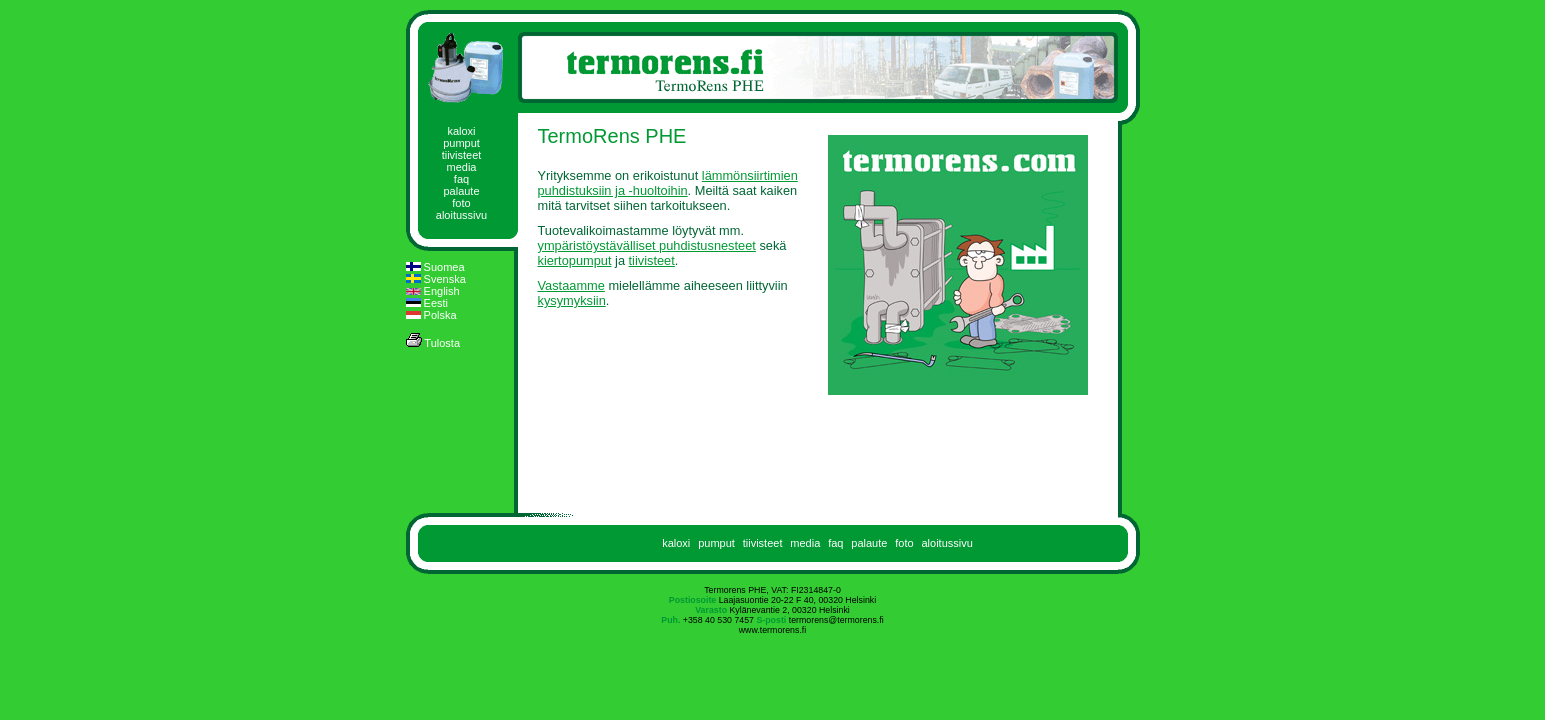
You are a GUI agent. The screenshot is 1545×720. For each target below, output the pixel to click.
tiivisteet (462, 155)
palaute (461, 191)
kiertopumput (575, 260)
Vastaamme (571, 285)
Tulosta (433, 341)
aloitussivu (461, 215)
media (462, 167)
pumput (461, 143)
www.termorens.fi (772, 630)
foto (461, 203)
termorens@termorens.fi (836, 620)
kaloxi (461, 131)
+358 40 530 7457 (718, 620)
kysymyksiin (572, 300)
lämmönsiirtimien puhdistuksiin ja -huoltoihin (668, 183)
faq (461, 179)
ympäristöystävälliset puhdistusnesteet (647, 245)
